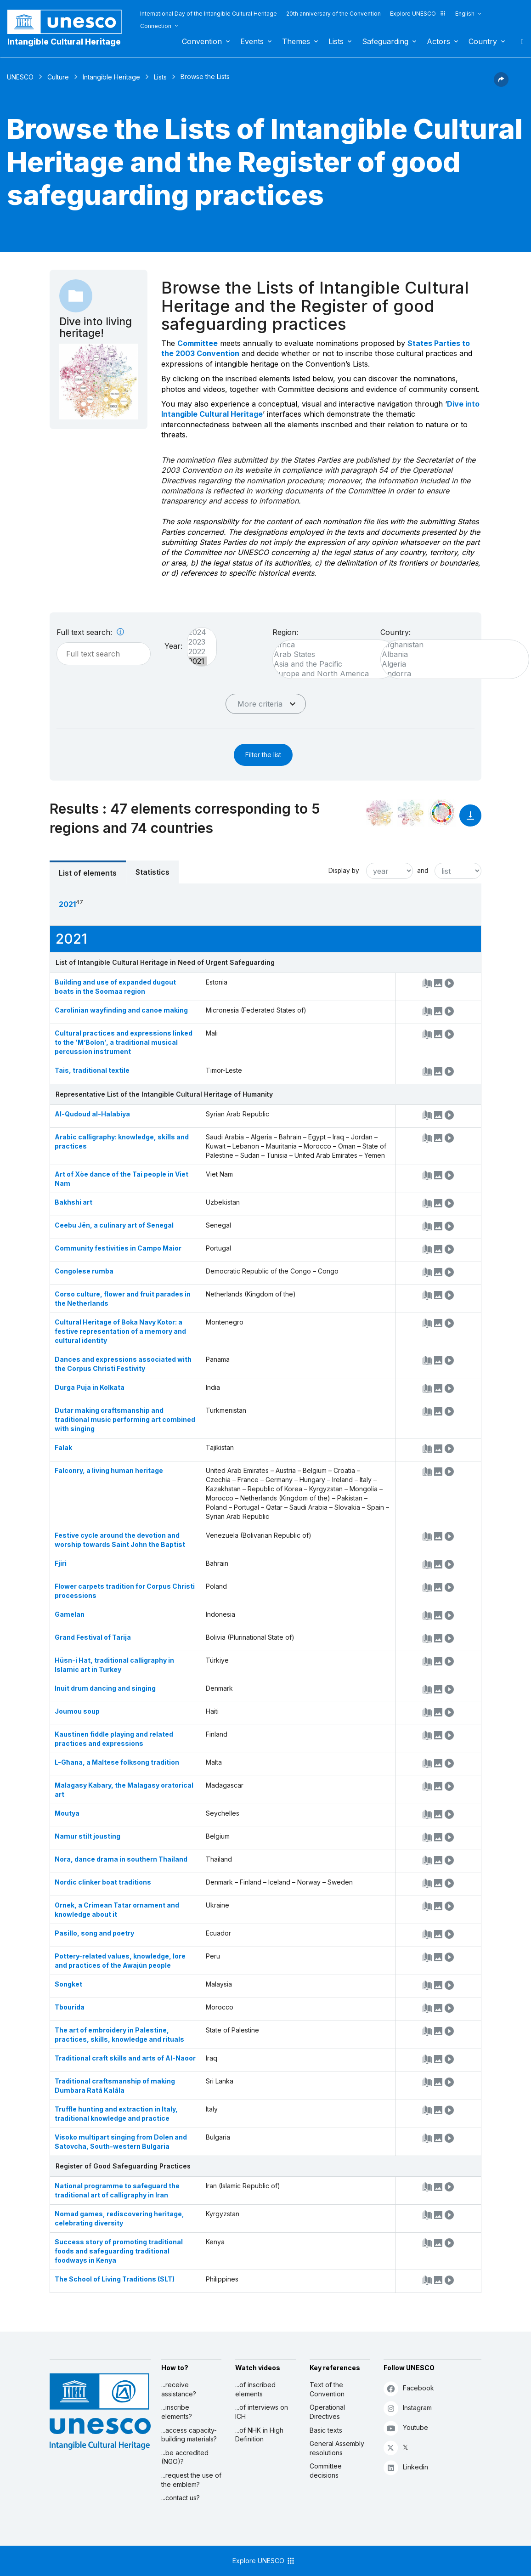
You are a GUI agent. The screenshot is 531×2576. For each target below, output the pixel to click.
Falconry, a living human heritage (109, 1470)
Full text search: (90, 632)
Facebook (409, 2388)
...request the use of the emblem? (191, 2479)
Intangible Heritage (111, 77)
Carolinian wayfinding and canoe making (121, 1010)
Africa (331, 645)
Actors (438, 41)
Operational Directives (327, 2411)
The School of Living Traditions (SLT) (115, 2279)
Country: (395, 632)
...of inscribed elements (255, 2389)
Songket (68, 1984)
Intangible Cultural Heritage (64, 41)
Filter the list (263, 755)
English (465, 13)
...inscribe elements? (176, 2411)
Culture (58, 77)
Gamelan (70, 1614)
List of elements (88, 873)
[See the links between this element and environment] (410, 813)
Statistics (152, 872)
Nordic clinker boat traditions (103, 1882)
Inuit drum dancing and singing (105, 1688)
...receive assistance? (178, 2389)
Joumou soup (77, 1711)
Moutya (67, 1813)
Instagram (408, 2408)
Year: (173, 646)
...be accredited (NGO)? (185, 2457)
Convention (202, 41)
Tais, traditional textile (92, 1070)
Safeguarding (385, 41)
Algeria (450, 664)
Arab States (331, 654)
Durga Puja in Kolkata (89, 1387)
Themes (296, 41)
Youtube (406, 2428)
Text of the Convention (327, 2389)
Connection (155, 26)
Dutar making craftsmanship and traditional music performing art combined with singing (125, 1419)
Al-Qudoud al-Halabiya (92, 1114)
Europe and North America (331, 674)
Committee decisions (326, 2470)
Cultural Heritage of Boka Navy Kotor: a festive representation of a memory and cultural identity (120, 1331)
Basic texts (326, 2430)
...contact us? (180, 2498)
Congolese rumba (84, 1271)
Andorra (450, 674)
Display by (343, 870)
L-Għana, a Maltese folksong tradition (117, 1762)
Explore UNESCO (418, 13)
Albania (450, 654)
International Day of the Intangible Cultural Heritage (208, 13)
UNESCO (20, 77)
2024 (197, 632)
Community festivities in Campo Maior (118, 1248)
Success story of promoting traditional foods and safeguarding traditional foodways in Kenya (119, 2251)
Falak (63, 1447)
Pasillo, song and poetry (94, 1933)
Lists (336, 41)
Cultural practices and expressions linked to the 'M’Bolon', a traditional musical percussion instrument (123, 1042)
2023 (197, 642)
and (422, 870)
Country (483, 41)
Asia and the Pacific (331, 664)
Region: (285, 632)
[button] (501, 84)
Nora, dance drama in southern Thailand (121, 1859)
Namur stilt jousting (87, 1836)
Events (252, 41)
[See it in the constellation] (379, 813)
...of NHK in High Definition (259, 2434)
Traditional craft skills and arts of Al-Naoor (125, 2058)
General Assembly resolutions (337, 2448)
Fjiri (61, 1563)
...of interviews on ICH (261, 2411)
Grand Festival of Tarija (93, 1637)
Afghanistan (450, 645)
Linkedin (406, 2467)
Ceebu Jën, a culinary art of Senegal (114, 1225)
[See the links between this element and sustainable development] (442, 813)
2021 (197, 661)
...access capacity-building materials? (189, 2434)
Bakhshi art (73, 1202)
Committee (197, 343)
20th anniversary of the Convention (333, 13)
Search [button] (519, 41)
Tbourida (70, 2007)
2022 (197, 652)
